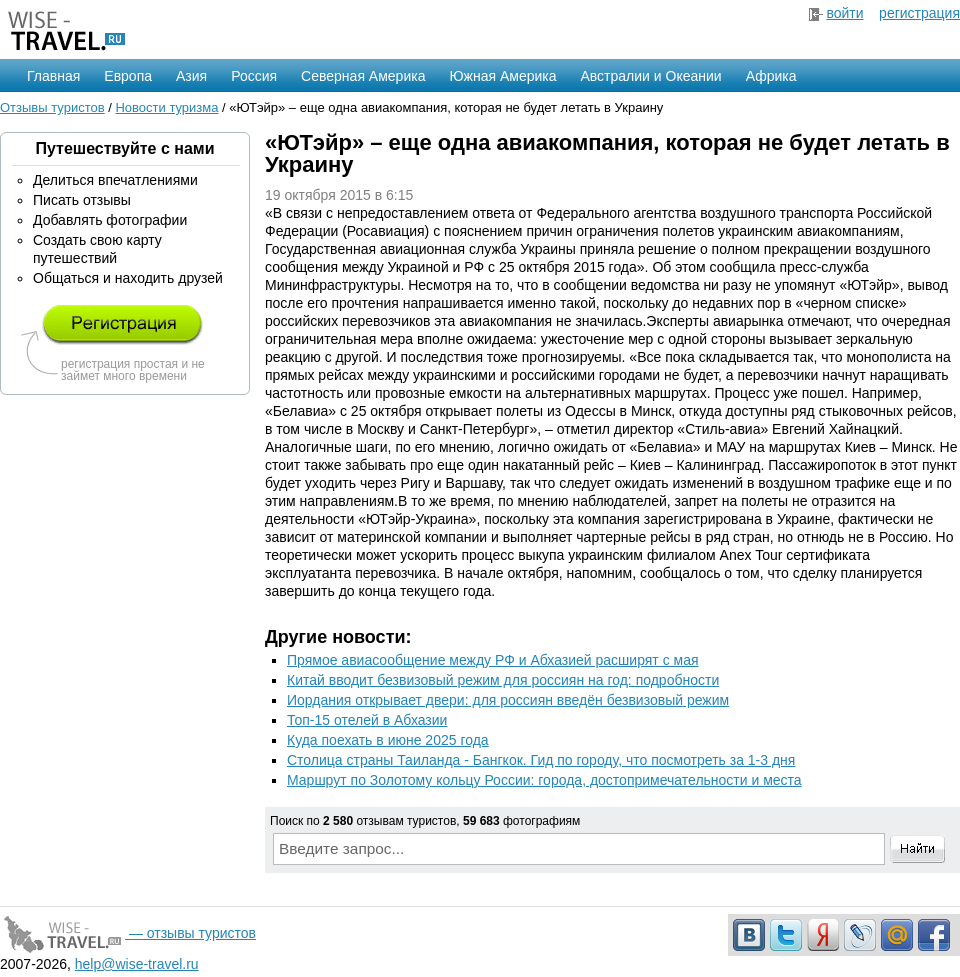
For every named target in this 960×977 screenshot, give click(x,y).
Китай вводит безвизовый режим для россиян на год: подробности (503, 680)
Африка (771, 76)
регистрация (919, 13)
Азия (191, 76)
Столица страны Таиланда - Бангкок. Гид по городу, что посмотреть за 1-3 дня (541, 760)
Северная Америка (363, 76)
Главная (53, 76)
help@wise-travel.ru (137, 964)
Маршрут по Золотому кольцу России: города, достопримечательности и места (544, 780)
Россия (254, 76)
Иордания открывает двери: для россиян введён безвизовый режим (508, 700)
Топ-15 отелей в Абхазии (367, 720)
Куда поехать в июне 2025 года (388, 740)
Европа (128, 76)
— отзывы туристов (128, 933)
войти (844, 13)
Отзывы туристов (52, 107)
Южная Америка (502, 76)
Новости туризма (166, 107)
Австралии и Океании (651, 76)
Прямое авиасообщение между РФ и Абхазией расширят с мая (493, 660)
